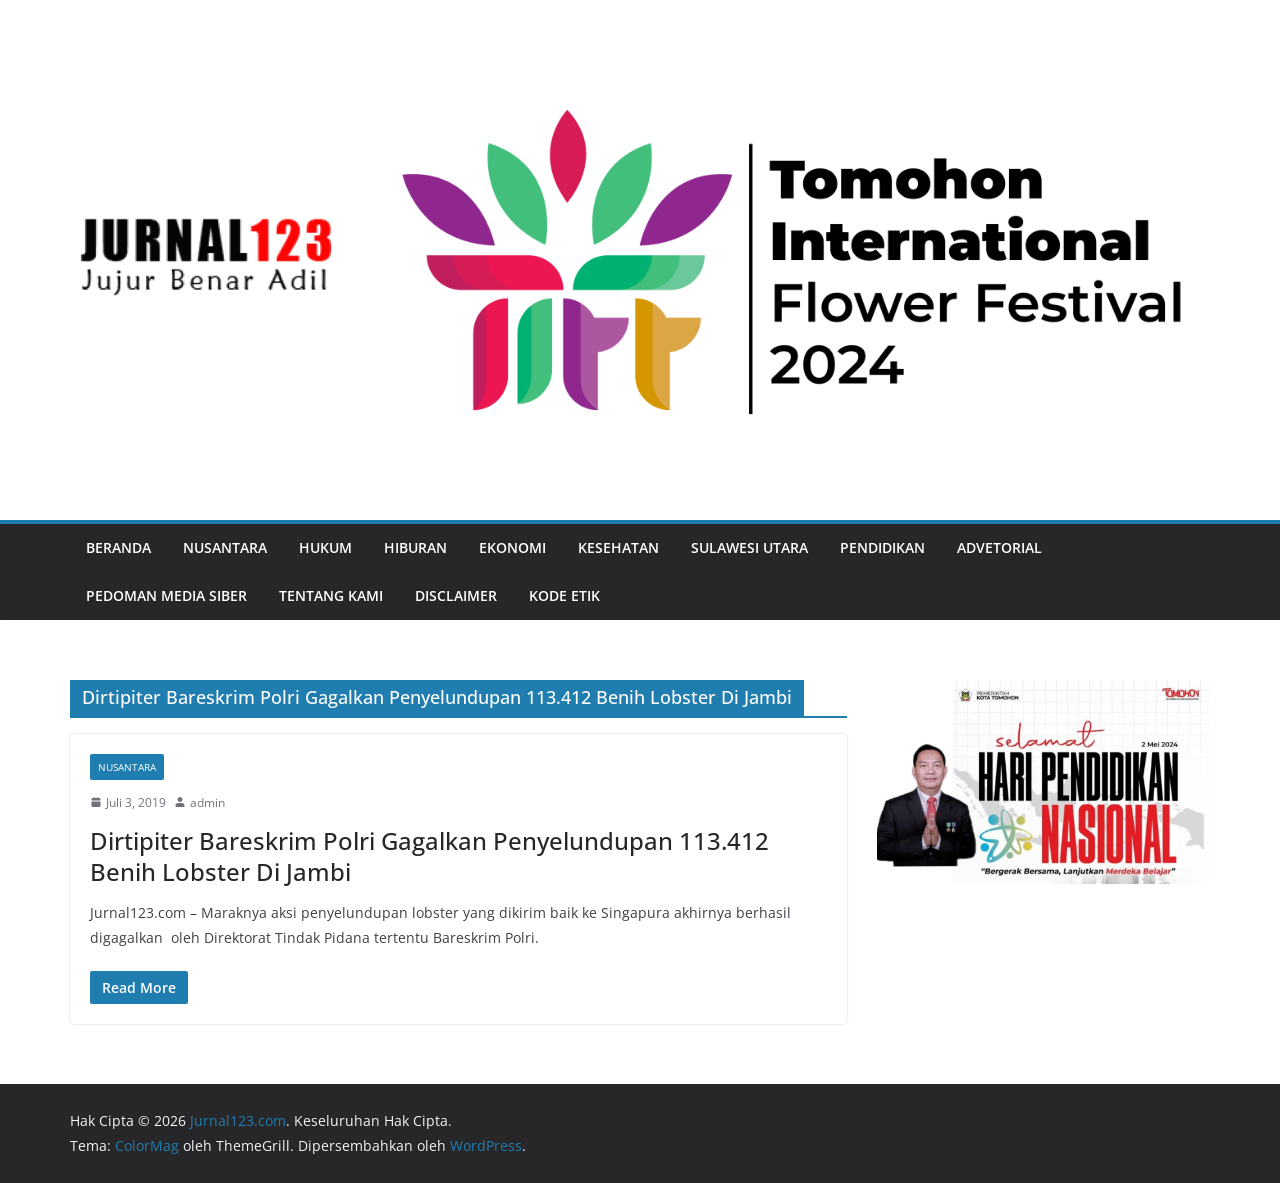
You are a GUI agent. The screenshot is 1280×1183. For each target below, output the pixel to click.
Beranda (118, 547)
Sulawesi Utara (749, 547)
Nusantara (225, 547)
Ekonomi (512, 547)
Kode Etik (564, 595)
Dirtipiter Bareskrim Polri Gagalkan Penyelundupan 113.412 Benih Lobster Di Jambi (429, 856)
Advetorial (999, 547)
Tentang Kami (331, 595)
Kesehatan (618, 547)
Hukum (325, 547)
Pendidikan (882, 547)
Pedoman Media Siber (166, 595)
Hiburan (415, 547)
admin (207, 802)
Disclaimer (456, 595)
